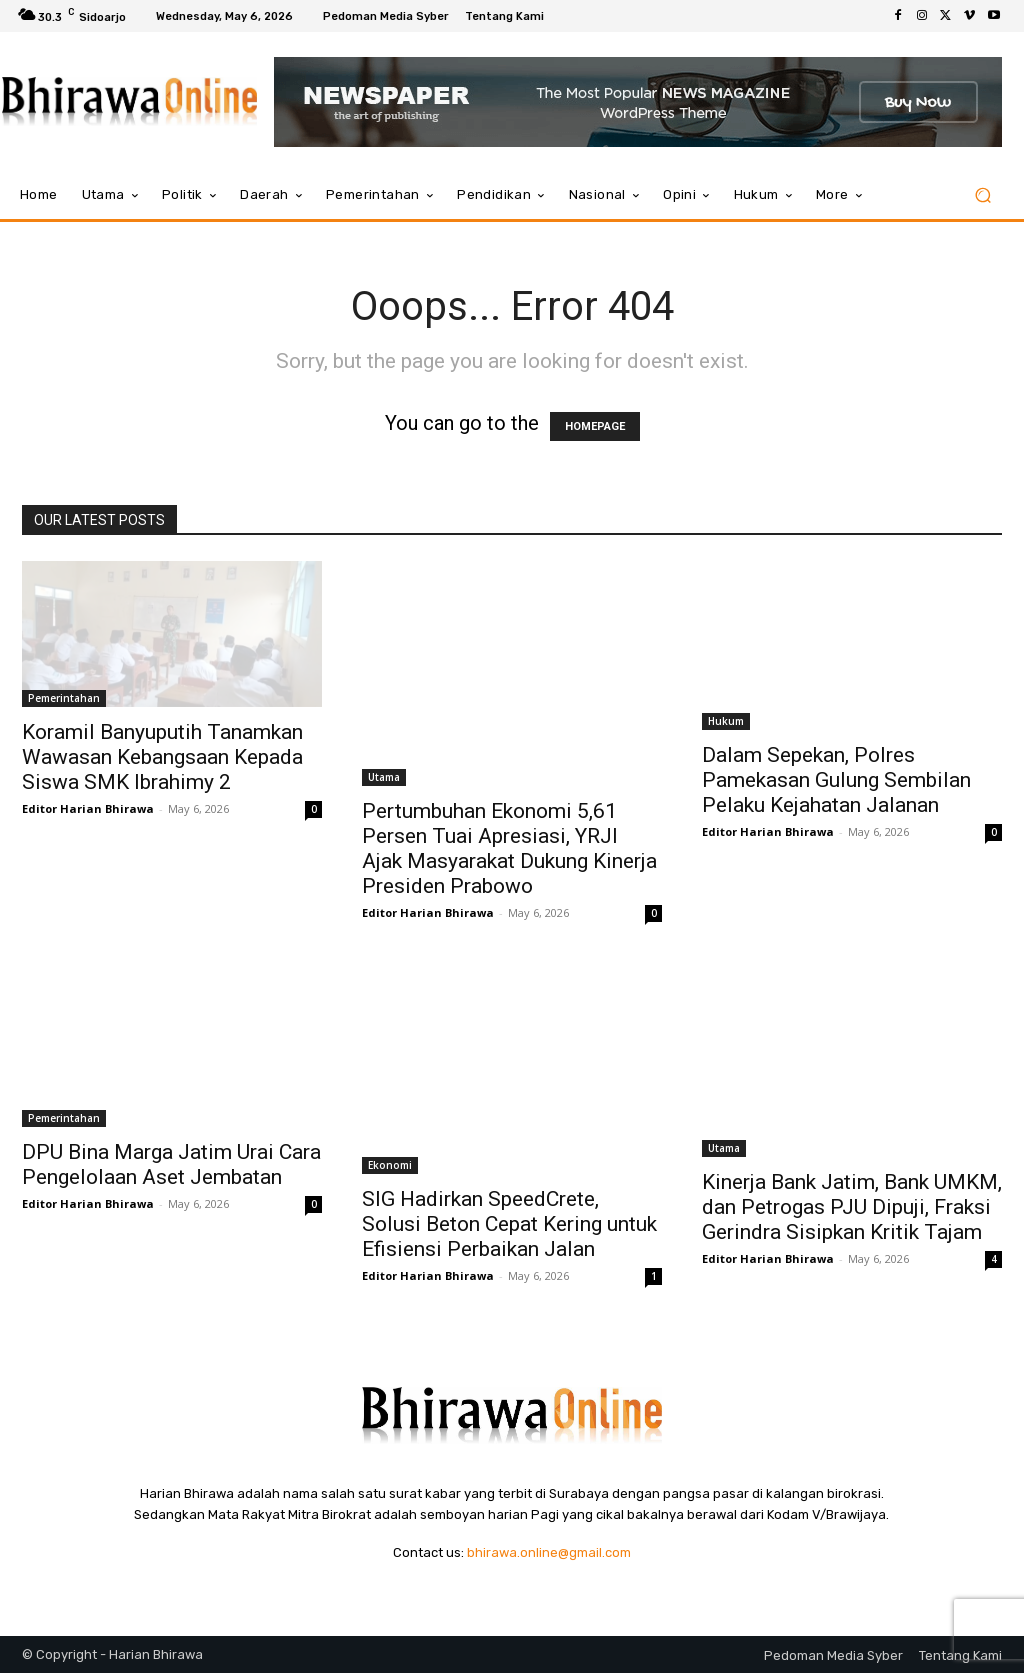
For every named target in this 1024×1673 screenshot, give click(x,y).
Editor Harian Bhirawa (88, 808)
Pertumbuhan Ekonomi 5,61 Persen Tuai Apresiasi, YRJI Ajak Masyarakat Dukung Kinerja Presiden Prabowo (509, 848)
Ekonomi (390, 1165)
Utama (384, 777)
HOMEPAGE (595, 426)
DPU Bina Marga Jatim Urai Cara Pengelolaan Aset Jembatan (171, 1164)
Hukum (726, 721)
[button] (982, 195)
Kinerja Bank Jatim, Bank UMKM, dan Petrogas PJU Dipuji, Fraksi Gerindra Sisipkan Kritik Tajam (852, 1207)
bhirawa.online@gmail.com (549, 1552)
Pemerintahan (64, 698)
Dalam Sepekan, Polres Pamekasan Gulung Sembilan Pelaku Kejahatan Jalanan (836, 780)
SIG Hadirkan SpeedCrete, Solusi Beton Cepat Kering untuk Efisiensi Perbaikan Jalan (509, 1224)
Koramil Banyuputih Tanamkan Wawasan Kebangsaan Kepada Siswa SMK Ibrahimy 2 (162, 757)
